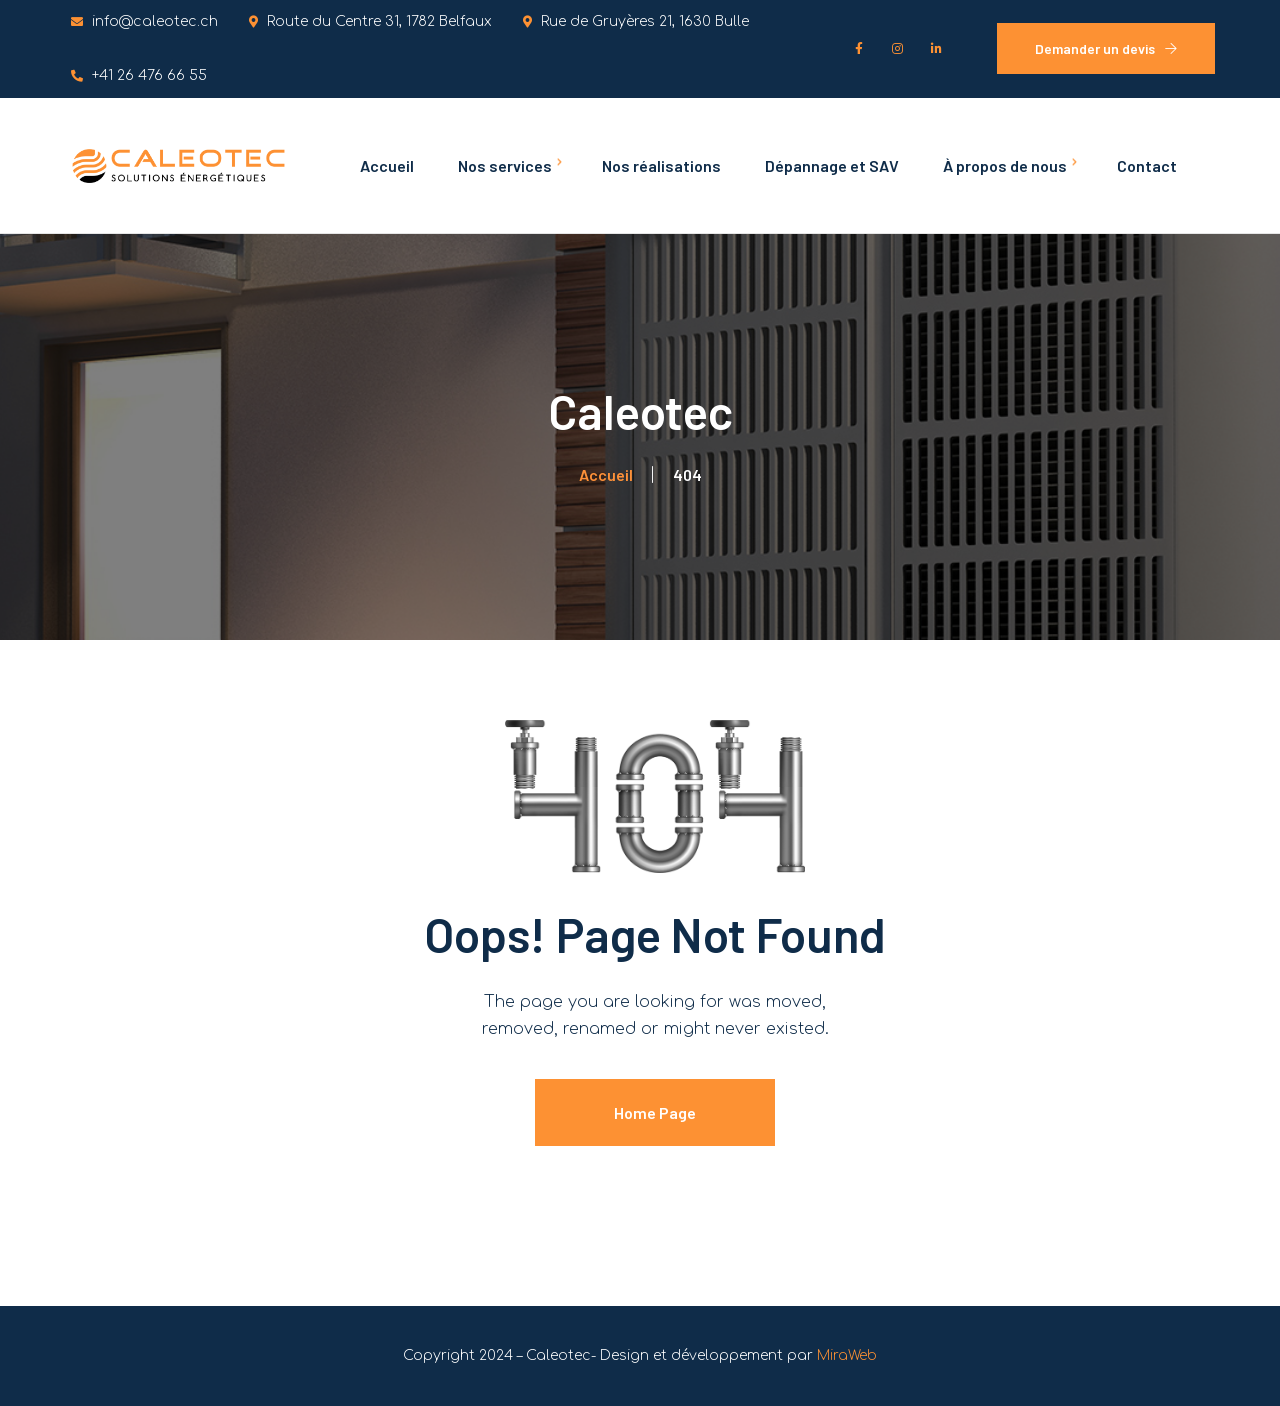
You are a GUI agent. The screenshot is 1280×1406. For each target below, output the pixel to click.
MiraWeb (847, 1355)
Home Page (655, 1112)
